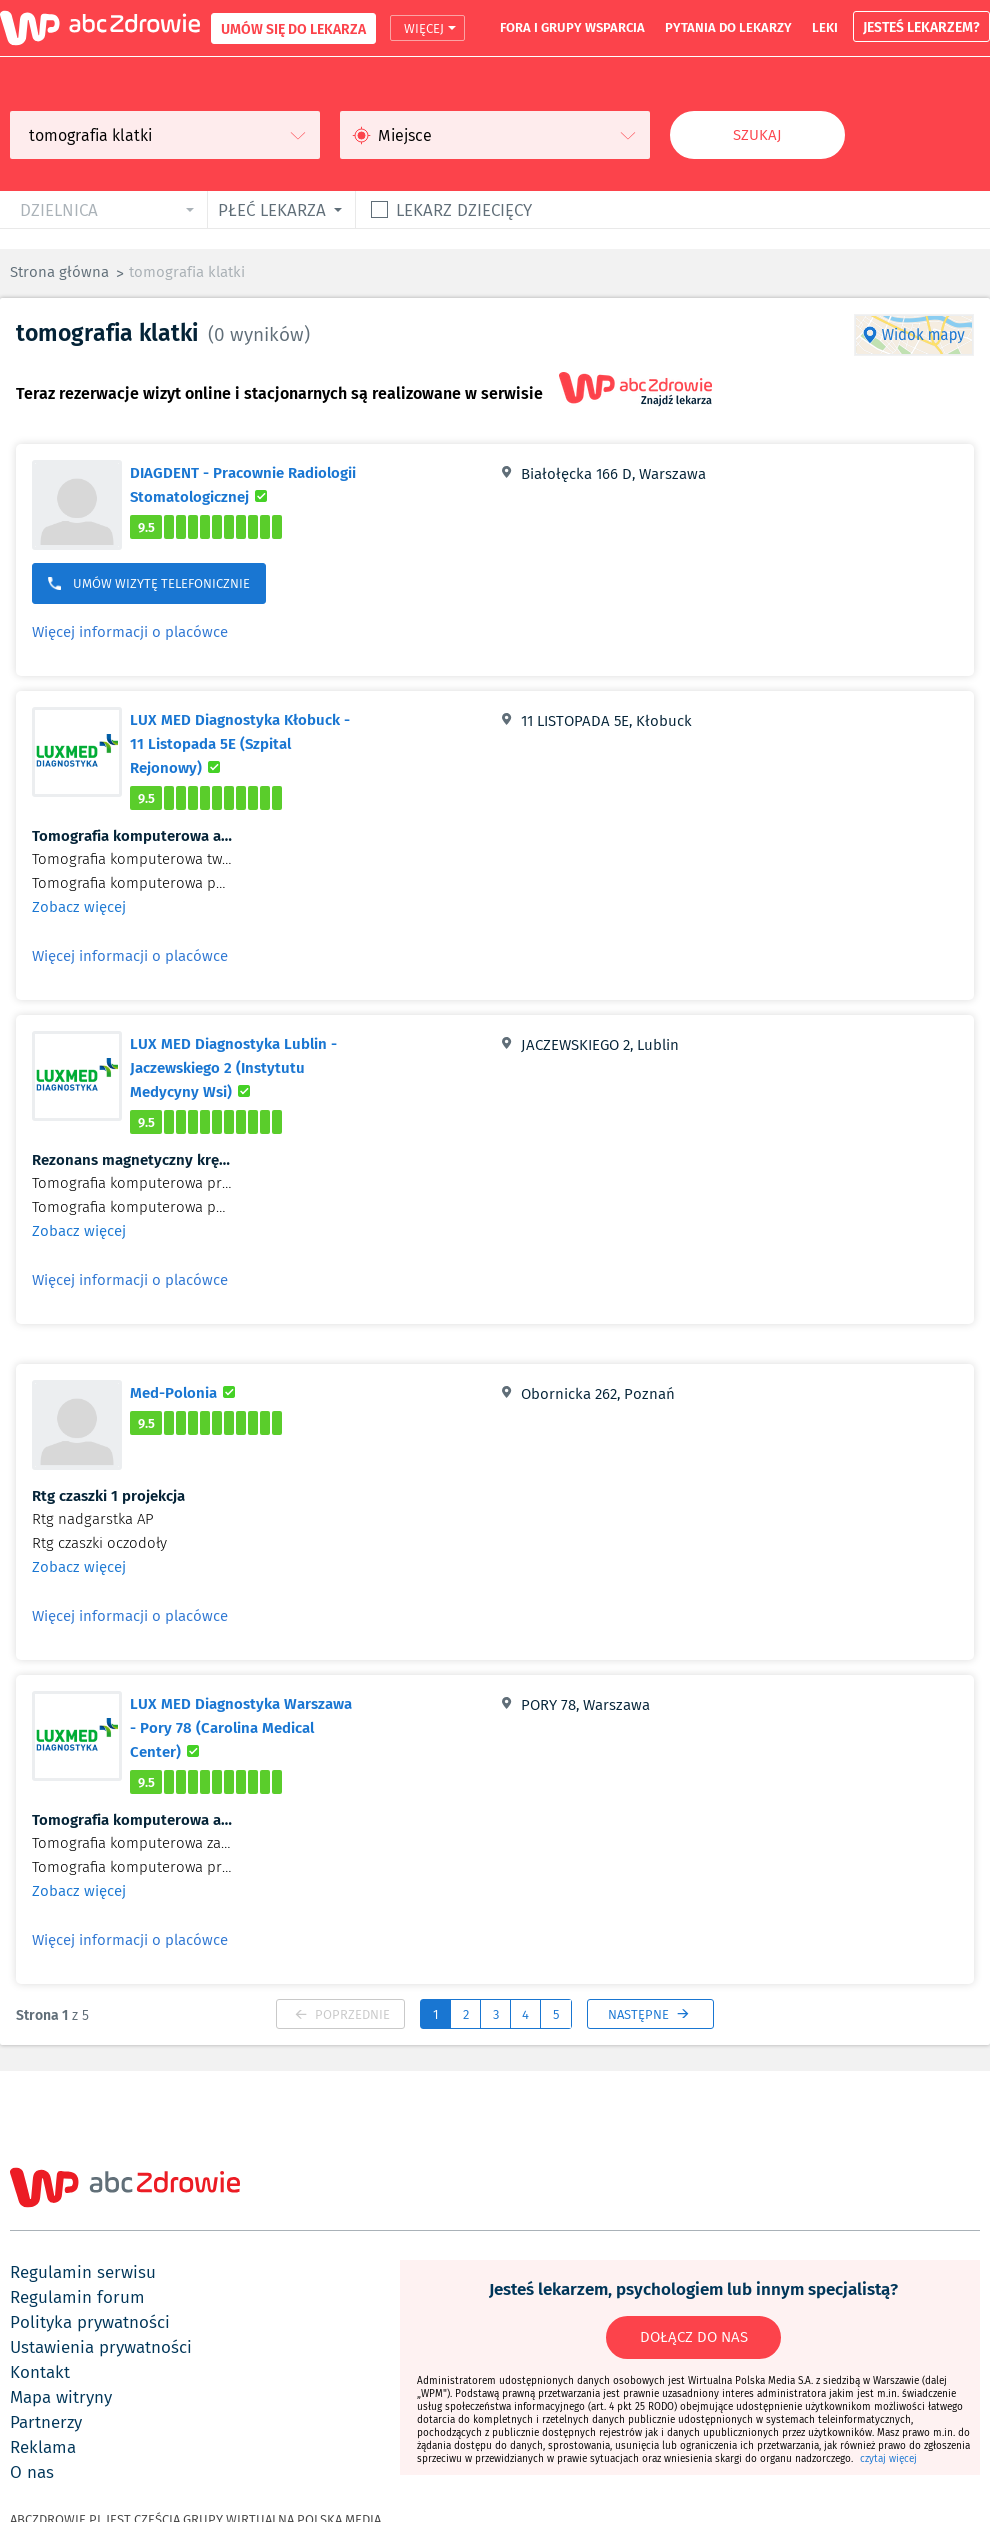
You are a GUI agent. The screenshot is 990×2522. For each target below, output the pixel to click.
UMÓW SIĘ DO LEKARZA (293, 28)
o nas (32, 2472)
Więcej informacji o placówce (130, 632)
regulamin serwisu (83, 2272)
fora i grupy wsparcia (572, 27)
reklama (43, 2447)
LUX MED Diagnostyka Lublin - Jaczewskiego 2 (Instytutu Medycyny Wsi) (245, 1067)
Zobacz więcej (79, 907)
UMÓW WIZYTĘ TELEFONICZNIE (149, 583)
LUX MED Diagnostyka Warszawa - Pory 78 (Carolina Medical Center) (241, 1727)
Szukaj (757, 135)
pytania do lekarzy (728, 27)
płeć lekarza (272, 209)
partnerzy (46, 2422)
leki (825, 27)
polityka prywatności (90, 2322)
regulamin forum (77, 2297)
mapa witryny (61, 2397)
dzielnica (59, 209)
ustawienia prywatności (101, 2347)
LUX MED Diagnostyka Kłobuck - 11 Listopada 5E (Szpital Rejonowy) (240, 743)
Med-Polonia (185, 1392)
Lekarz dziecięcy (464, 209)
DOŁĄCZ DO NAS (694, 2337)
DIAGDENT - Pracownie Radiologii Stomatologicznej (253, 484)
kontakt (40, 2372)
